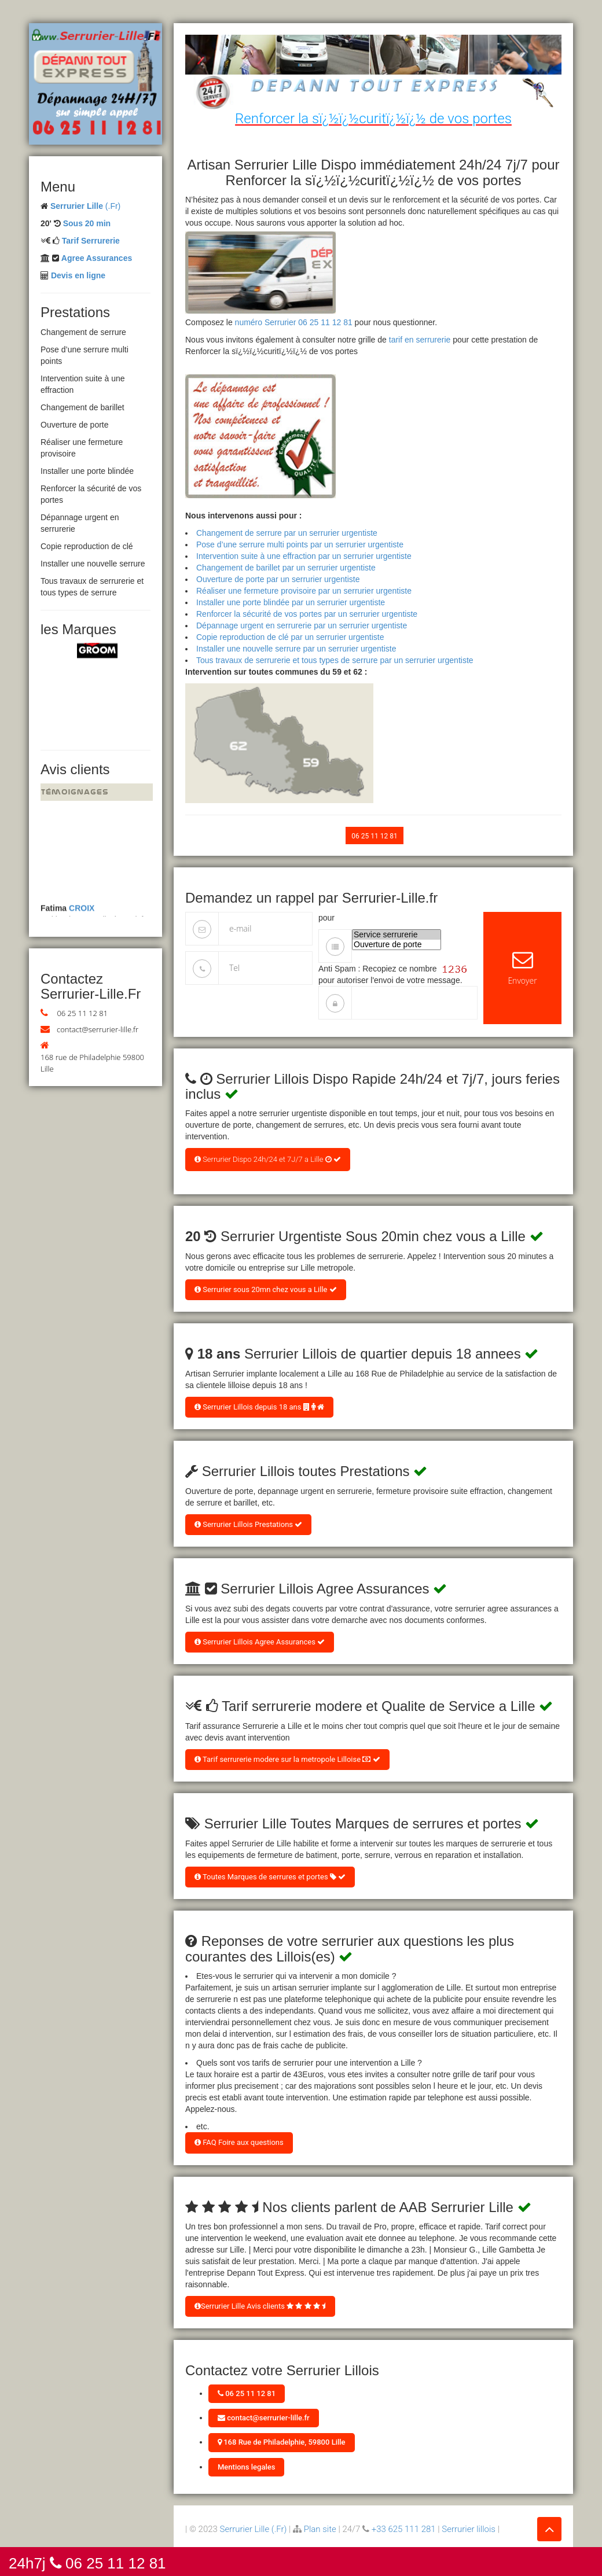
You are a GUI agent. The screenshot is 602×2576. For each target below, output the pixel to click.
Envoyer (522, 968)
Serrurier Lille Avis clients (260, 2306)
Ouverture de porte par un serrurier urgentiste (277, 579)
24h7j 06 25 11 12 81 (87, 2562)
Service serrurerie (397, 935)
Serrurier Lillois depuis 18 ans (259, 1407)
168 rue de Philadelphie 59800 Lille (92, 1063)
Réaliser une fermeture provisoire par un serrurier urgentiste (304, 590)
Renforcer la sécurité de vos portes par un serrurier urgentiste (306, 614)
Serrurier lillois (468, 2529)
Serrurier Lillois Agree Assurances (259, 1641)
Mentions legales (246, 2467)
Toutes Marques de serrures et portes (270, 1876)
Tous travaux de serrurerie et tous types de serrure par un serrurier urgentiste (334, 660)
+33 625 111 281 (404, 2529)
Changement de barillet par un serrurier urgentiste (286, 567)
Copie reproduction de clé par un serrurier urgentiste (290, 637)
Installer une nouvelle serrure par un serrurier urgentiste (296, 648)
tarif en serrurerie (420, 339)
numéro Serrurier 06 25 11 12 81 (294, 322)
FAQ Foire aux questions (239, 2142)
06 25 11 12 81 (82, 1013)
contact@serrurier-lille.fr (97, 1029)
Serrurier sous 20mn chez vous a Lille (265, 1289)
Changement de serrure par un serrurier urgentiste (286, 533)
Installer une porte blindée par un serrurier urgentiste (290, 602)
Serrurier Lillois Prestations (248, 1524)
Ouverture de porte (397, 945)
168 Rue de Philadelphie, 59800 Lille (282, 2442)
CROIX (81, 912)
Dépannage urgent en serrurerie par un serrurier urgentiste (301, 625)
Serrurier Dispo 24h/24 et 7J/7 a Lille (267, 1159)
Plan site (320, 2529)
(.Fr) (85, 206)
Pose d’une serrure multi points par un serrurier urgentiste (299, 544)
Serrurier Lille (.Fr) (253, 2529)
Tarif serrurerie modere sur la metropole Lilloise (287, 1759)
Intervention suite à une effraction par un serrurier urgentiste (304, 556)
